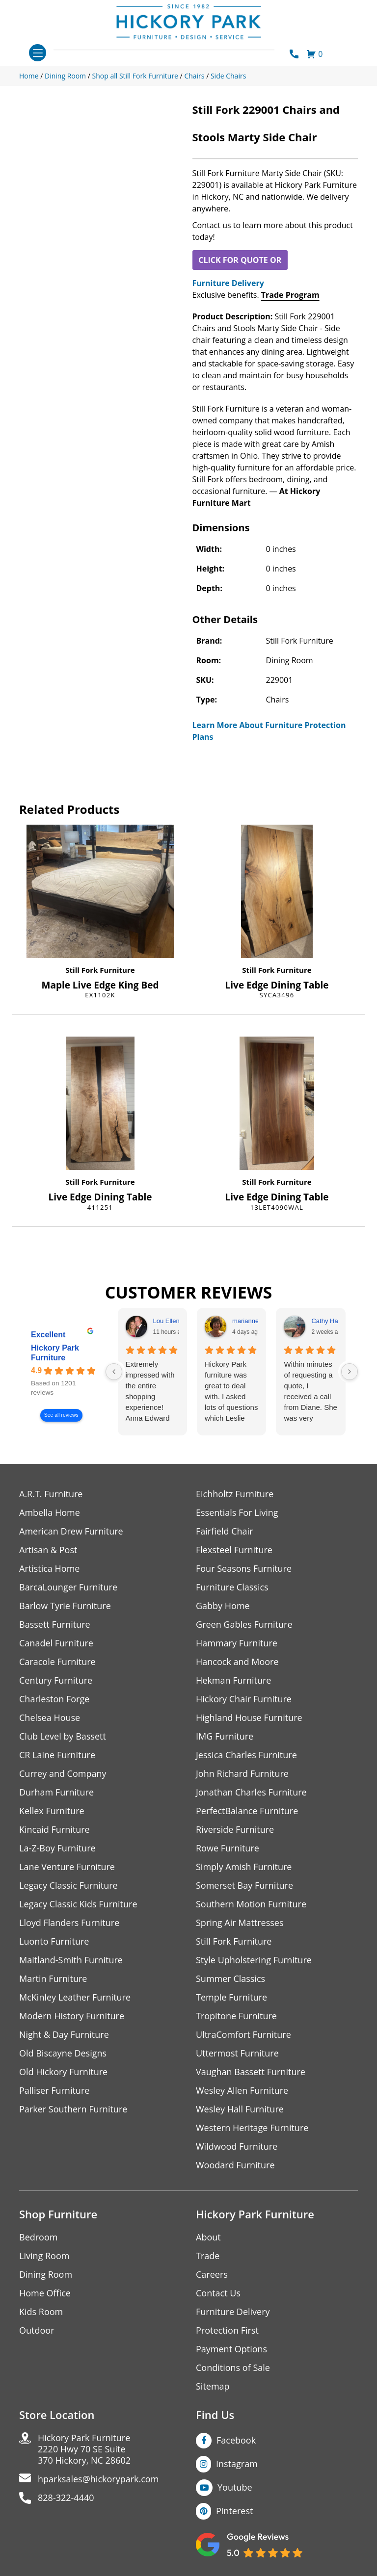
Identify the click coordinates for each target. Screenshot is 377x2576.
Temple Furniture (231, 1997)
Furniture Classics (232, 1587)
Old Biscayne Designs (63, 2053)
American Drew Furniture (71, 1531)
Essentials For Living (237, 1512)
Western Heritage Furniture (252, 2128)
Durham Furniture (56, 1792)
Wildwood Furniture (236, 2146)
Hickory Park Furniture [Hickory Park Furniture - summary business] (55, 1353)
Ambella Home (49, 1512)
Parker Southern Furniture (73, 2109)
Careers (212, 2274)
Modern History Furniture (71, 2016)
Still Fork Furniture (100, 969)
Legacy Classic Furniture (68, 1885)
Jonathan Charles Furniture (251, 1792)
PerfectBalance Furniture (247, 1811)
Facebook (236, 2440)
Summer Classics (230, 1978)
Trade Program (290, 294)
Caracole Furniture (57, 1661)
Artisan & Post (48, 1550)
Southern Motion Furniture (251, 1904)
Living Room (44, 2256)
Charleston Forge (54, 1699)
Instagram (237, 2464)
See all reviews (61, 1415)
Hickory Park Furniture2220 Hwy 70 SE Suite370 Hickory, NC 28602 (84, 2449)
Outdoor (36, 2330)
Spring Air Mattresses (240, 1922)
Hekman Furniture (233, 1680)
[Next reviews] (349, 1371)
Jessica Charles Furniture (246, 1755)
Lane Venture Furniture (67, 1867)
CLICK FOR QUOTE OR (239, 260)
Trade (207, 2256)
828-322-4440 (66, 2497)
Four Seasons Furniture (244, 1568)
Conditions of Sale (233, 2367)
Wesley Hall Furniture (240, 2109)
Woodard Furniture (235, 2165)
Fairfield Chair (224, 1531)
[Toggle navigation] (37, 52)
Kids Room (41, 2311)
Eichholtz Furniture (234, 1494)
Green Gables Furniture (244, 1624)
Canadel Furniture (56, 1643)
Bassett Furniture (54, 1624)
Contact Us (218, 2293)
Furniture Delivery (228, 283)
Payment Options (231, 2349)
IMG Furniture (224, 1736)
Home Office (45, 2293)
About (208, 2237)
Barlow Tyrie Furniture (65, 1606)
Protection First (227, 2330)
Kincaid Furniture (54, 1829)
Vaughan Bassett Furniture (250, 2072)
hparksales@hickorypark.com (98, 2479)
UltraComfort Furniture (243, 2034)
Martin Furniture (53, 1978)
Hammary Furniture (236, 1643)
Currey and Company (63, 1773)
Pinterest (234, 2511)
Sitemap (213, 2386)
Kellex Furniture (51, 1811)
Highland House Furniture (249, 1717)
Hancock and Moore (237, 1661)
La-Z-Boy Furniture (57, 1848)
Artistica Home (49, 1568)
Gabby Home (223, 1606)
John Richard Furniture (242, 1773)
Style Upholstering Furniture (254, 1960)
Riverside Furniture (235, 1829)
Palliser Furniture (54, 2090)
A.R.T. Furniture (50, 1494)
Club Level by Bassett (62, 1736)
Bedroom (38, 2237)
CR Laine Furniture (57, 1755)
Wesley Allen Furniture (242, 2090)
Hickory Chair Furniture (244, 1699)
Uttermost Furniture (237, 2053)
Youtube (234, 2487)
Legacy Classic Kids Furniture (78, 1904)
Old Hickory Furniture (63, 2072)
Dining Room (45, 2274)
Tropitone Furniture (236, 2016)
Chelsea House (49, 1717)
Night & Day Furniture (64, 2034)
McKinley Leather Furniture (75, 1997)
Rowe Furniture (227, 1848)
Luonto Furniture (54, 1941)
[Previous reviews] (114, 1371)
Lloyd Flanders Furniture (69, 1922)
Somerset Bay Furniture (244, 1885)
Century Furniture (55, 1680)
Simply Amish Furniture (244, 1867)
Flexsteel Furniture (234, 1550)
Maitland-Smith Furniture (71, 1960)
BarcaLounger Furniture (68, 1587)
